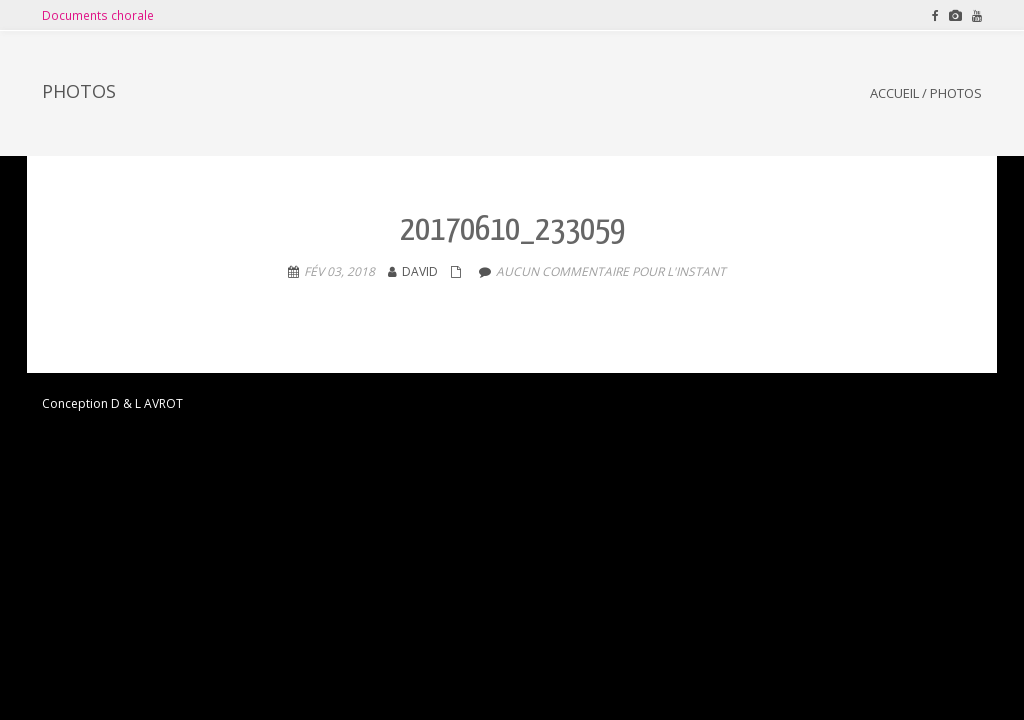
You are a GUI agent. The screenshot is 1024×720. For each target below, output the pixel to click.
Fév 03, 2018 (339, 271)
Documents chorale (98, 15)
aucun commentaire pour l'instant (611, 271)
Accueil (894, 93)
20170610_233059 (512, 230)
